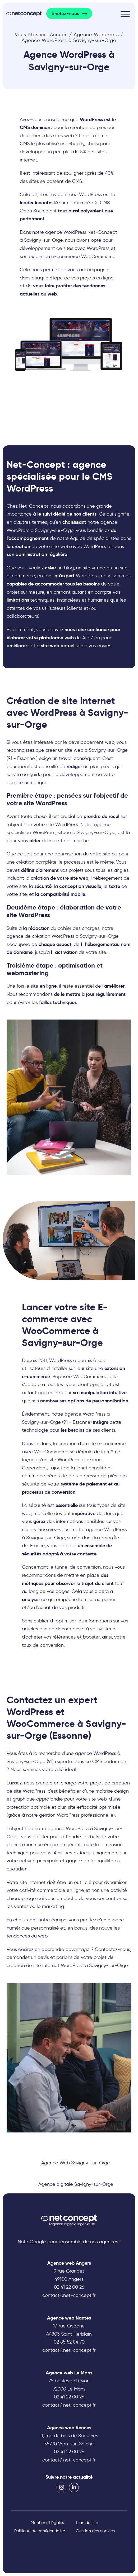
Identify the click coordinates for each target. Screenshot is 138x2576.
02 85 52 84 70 (69, 2342)
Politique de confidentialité (39, 2530)
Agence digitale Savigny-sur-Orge (75, 2184)
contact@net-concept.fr (69, 2295)
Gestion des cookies (95, 2530)
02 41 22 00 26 (69, 2287)
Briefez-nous (65, 13)
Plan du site (87, 2522)
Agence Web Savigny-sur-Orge (75, 2163)
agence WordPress (68, 1828)
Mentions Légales (47, 2522)
